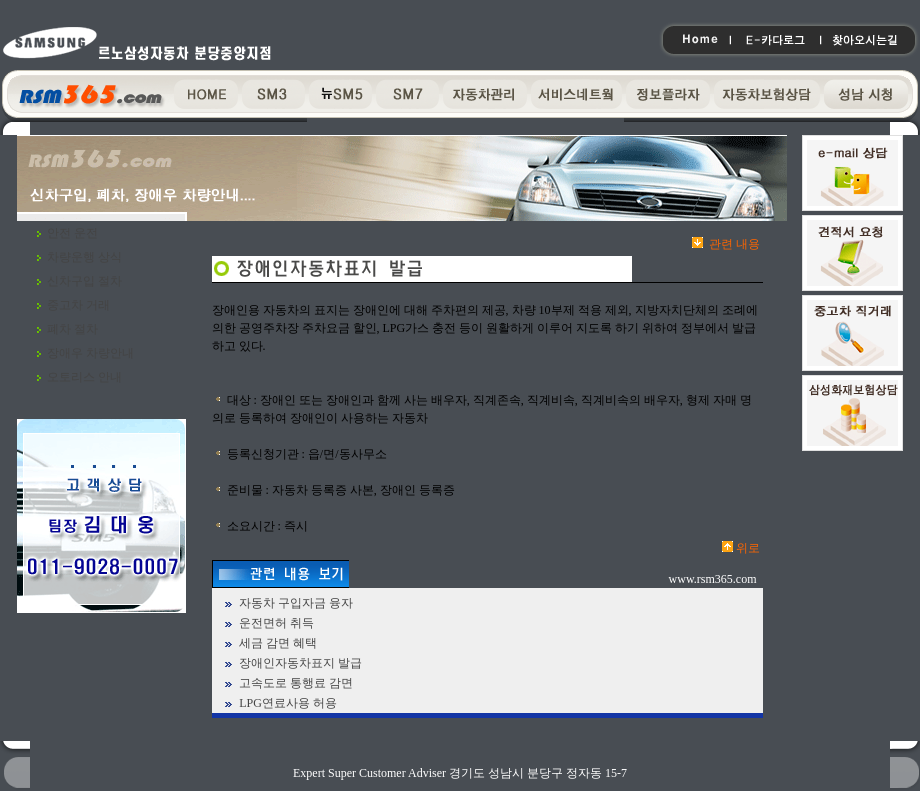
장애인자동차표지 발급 (300, 663)
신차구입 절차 (84, 281)
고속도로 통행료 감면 (296, 683)
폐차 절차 (72, 329)
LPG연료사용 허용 (288, 703)
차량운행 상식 (84, 257)
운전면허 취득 (276, 623)
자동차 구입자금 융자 (296, 603)
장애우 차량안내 (90, 353)
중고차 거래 (78, 305)
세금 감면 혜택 (278, 643)
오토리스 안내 (84, 377)
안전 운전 (72, 233)
